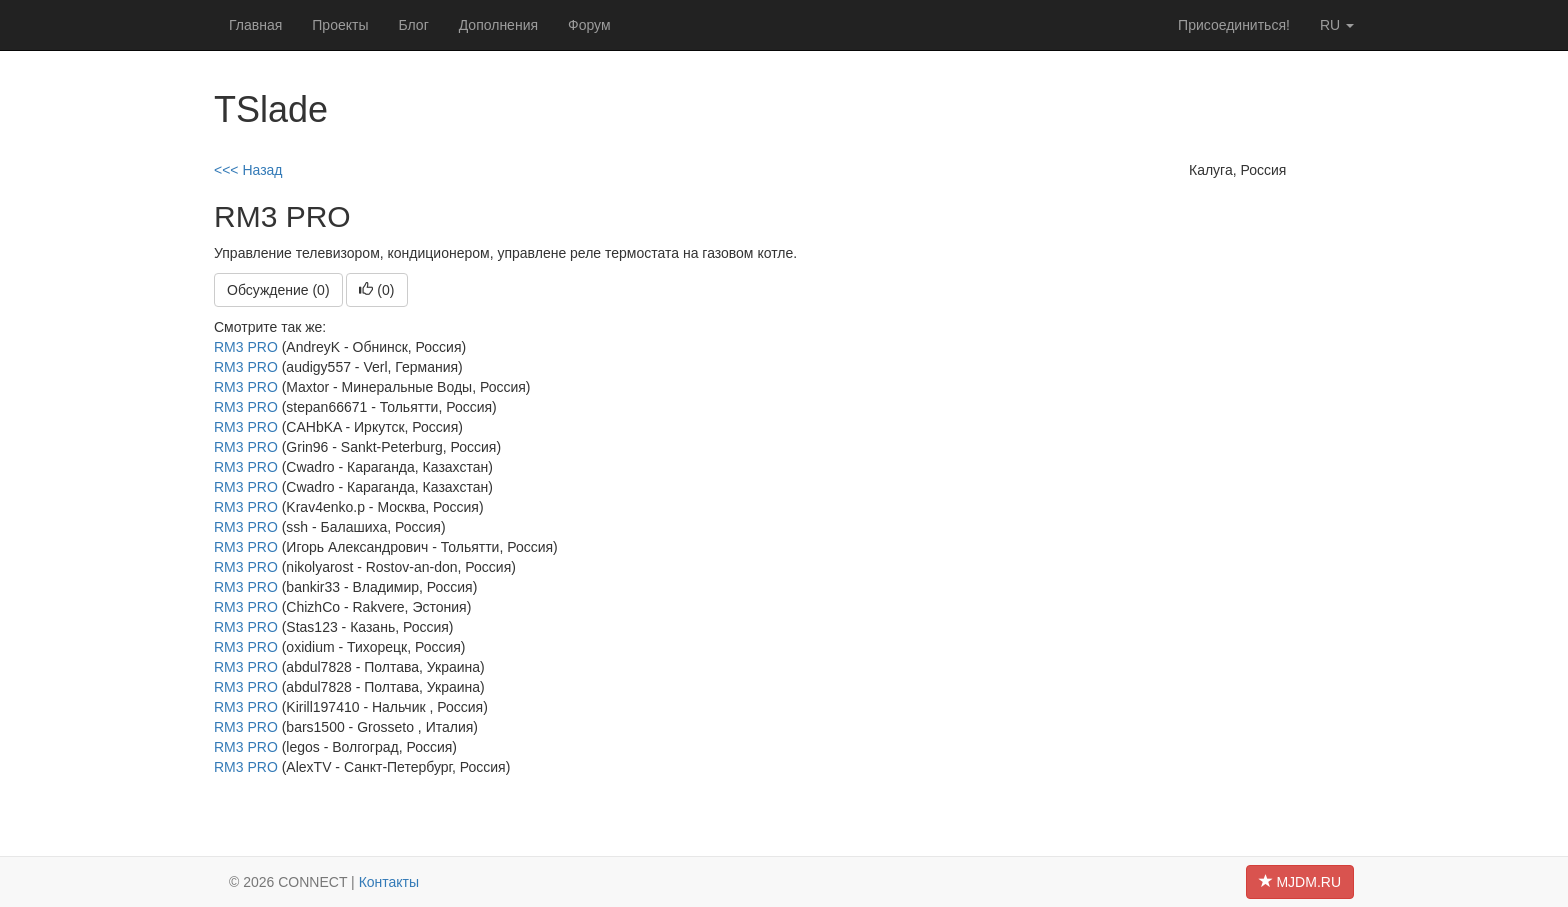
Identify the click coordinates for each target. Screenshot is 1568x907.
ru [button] (1337, 25)
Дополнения (498, 25)
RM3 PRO (246, 347)
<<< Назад (248, 170)
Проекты (340, 25)
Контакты (389, 882)
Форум (589, 25)
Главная (255, 25)
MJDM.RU (1300, 882)
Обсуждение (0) (278, 290)
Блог (413, 25)
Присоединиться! (1234, 25)
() (376, 290)
